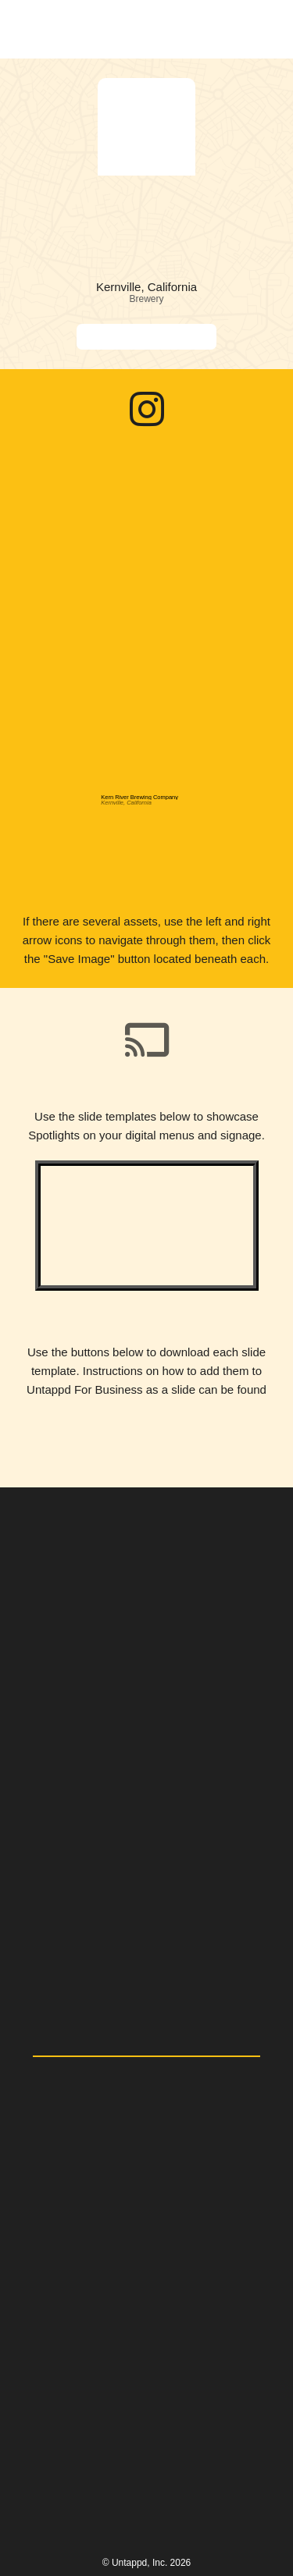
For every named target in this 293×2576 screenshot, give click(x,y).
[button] (264, 29)
